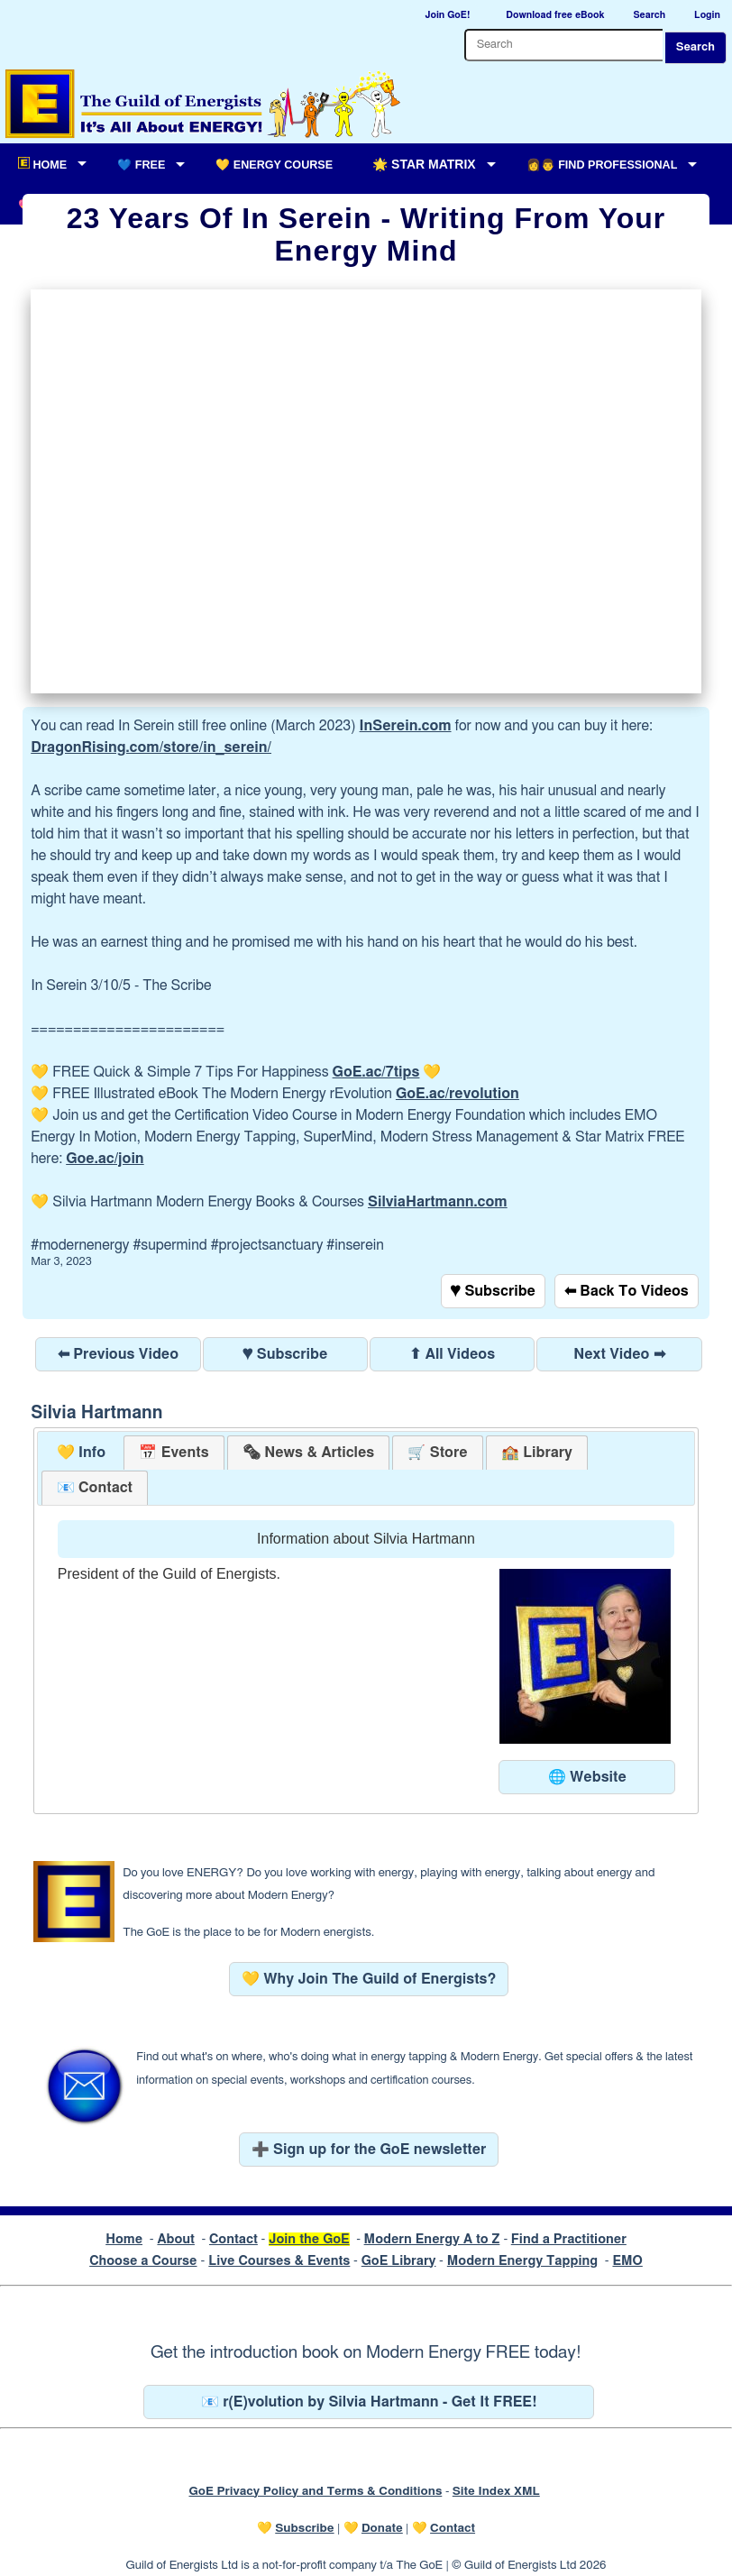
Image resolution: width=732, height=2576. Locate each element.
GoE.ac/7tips (376, 1072)
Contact (233, 2239)
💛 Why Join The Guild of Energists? (369, 1979)
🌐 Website (587, 1777)
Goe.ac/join (104, 1158)
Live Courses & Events (279, 2261)
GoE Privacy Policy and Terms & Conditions (315, 2491)
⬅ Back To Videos (626, 1291)
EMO (627, 2261)
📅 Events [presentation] (173, 1452)
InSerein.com (406, 726)
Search (695, 47)
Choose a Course (143, 2261)
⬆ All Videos (452, 1354)
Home (123, 2239)
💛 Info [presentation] (81, 1452)
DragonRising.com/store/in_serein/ (151, 747)
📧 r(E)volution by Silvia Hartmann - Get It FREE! (369, 2402)
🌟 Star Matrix (423, 164)
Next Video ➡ (619, 1354)
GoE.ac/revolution (457, 1093)
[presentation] (308, 1453)
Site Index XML (496, 2491)
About (176, 2239)
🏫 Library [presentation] (536, 1452)
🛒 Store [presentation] (437, 1452)
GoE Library (398, 2261)
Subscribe (304, 2528)
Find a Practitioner (569, 2239)
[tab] (81, 1453)
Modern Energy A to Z (432, 2239)
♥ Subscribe (493, 1291)
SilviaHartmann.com (438, 1202)
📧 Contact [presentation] (95, 1488)
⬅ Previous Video (118, 1354)
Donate (382, 2528)
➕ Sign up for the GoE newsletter (369, 2149)
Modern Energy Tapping (522, 2261)
